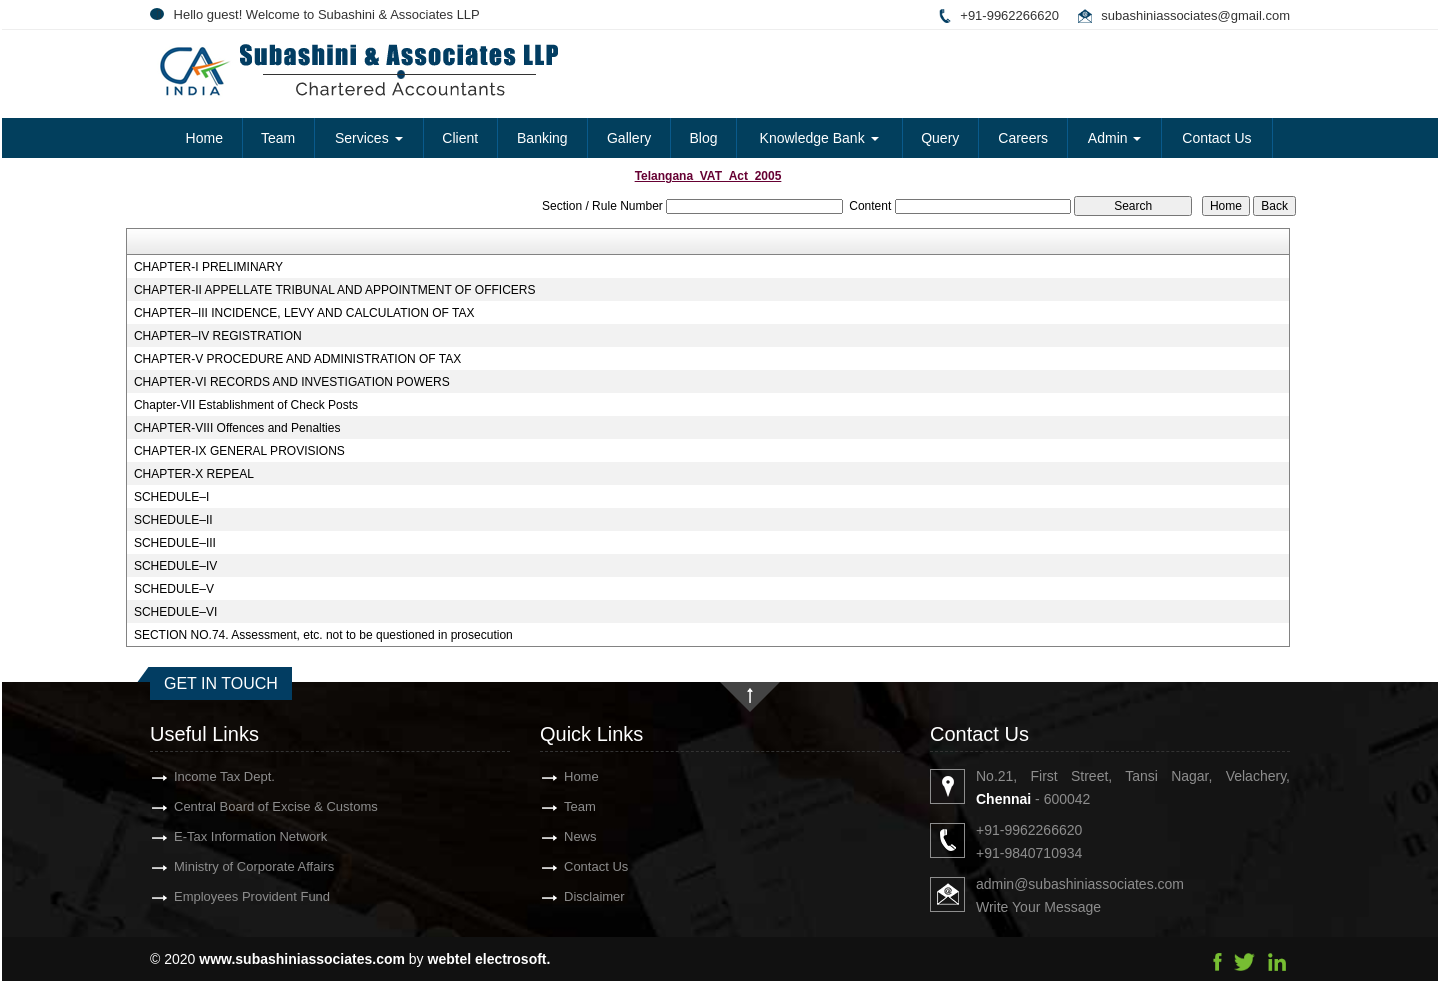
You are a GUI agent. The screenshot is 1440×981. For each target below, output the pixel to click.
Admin (1115, 138)
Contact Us (1216, 138)
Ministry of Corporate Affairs (225, 866)
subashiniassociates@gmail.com (1195, 15)
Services (369, 138)
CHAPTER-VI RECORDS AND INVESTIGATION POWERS (292, 382)
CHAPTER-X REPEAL (194, 474)
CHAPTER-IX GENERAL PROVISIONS (239, 451)
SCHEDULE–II (173, 520)
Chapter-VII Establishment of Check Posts (246, 405)
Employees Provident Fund (223, 896)
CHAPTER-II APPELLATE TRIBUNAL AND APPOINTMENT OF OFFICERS (335, 290)
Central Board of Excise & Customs (247, 806)
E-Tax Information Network (221, 836)
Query (940, 138)
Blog (703, 138)
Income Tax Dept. (195, 776)
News (551, 836)
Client (460, 138)
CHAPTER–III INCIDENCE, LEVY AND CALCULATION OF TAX (304, 313)
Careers (1023, 138)
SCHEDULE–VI (175, 612)
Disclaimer (565, 896)
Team (278, 138)
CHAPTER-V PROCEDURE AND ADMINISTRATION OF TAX (297, 359)
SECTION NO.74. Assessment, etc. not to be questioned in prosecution (323, 635)
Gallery (629, 138)
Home (204, 138)
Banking (542, 138)
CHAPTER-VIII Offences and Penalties (237, 428)
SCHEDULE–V (174, 589)
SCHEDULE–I (171, 497)
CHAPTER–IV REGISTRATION (218, 336)
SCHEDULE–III (175, 543)
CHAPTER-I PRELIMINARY (208, 267)
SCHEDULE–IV (175, 566)
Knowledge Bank (819, 138)
